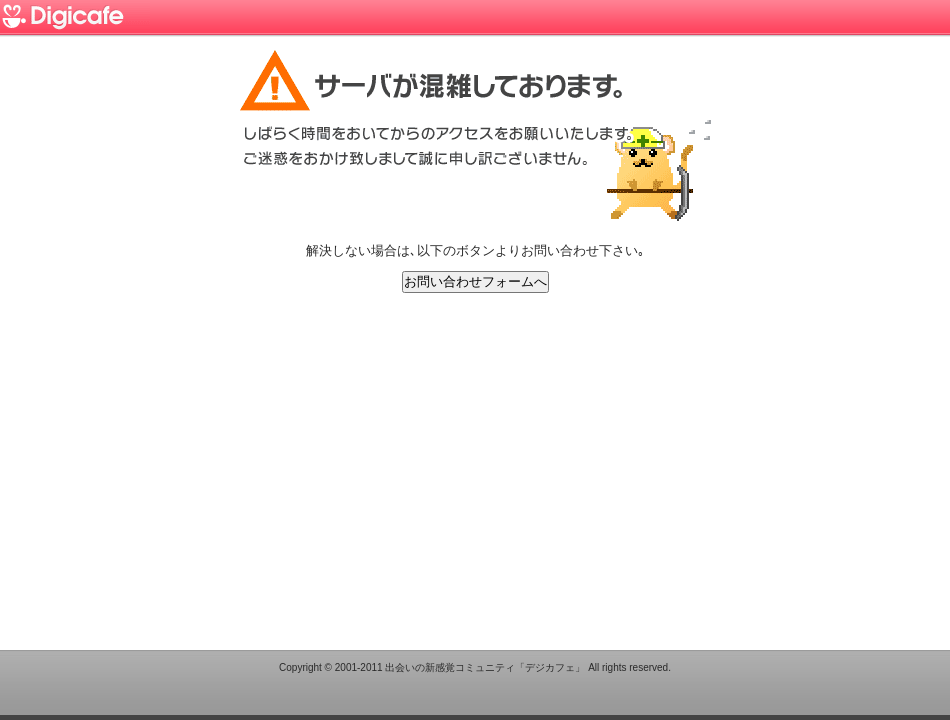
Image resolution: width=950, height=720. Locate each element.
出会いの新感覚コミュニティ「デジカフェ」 (485, 667)
